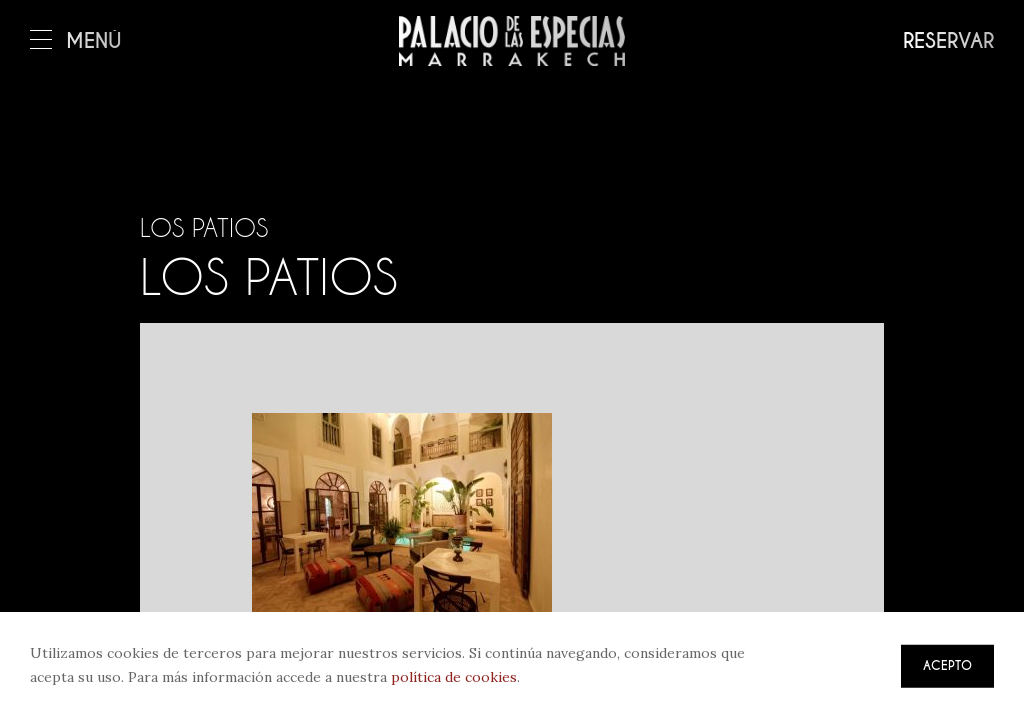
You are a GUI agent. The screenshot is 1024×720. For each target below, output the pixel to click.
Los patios (204, 228)
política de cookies (454, 677)
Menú (76, 41)
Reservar (948, 41)
